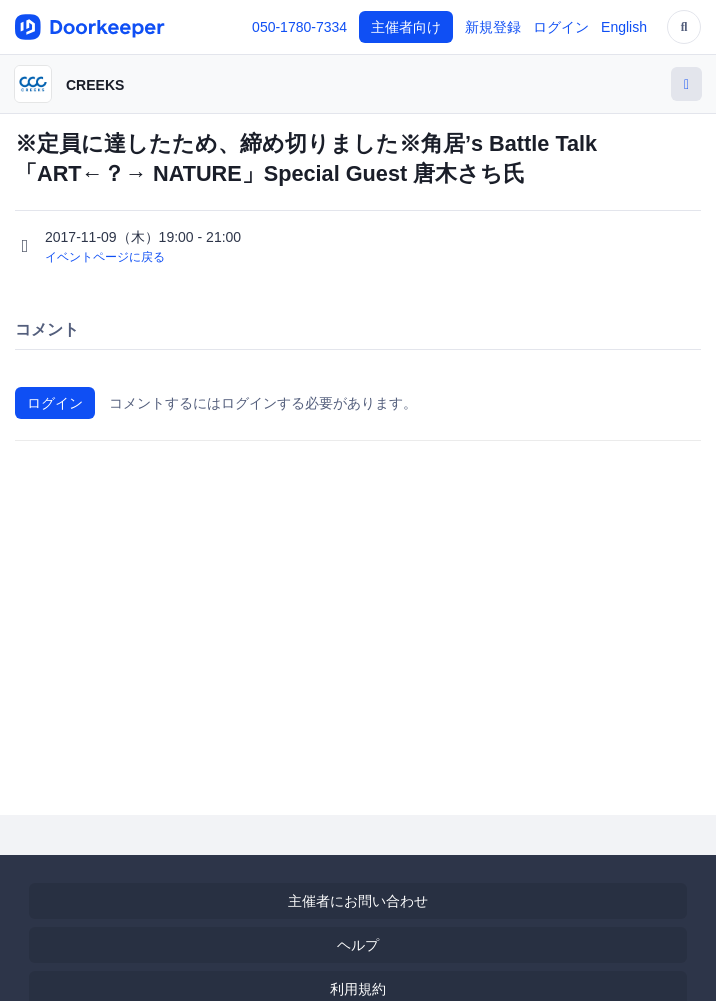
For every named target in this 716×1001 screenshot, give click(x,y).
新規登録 (493, 27)
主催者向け (406, 27)
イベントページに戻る (105, 257)
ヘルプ (358, 945)
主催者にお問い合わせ (358, 901)
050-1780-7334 (299, 27)
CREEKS (95, 85)
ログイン (561, 27)
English (624, 27)
